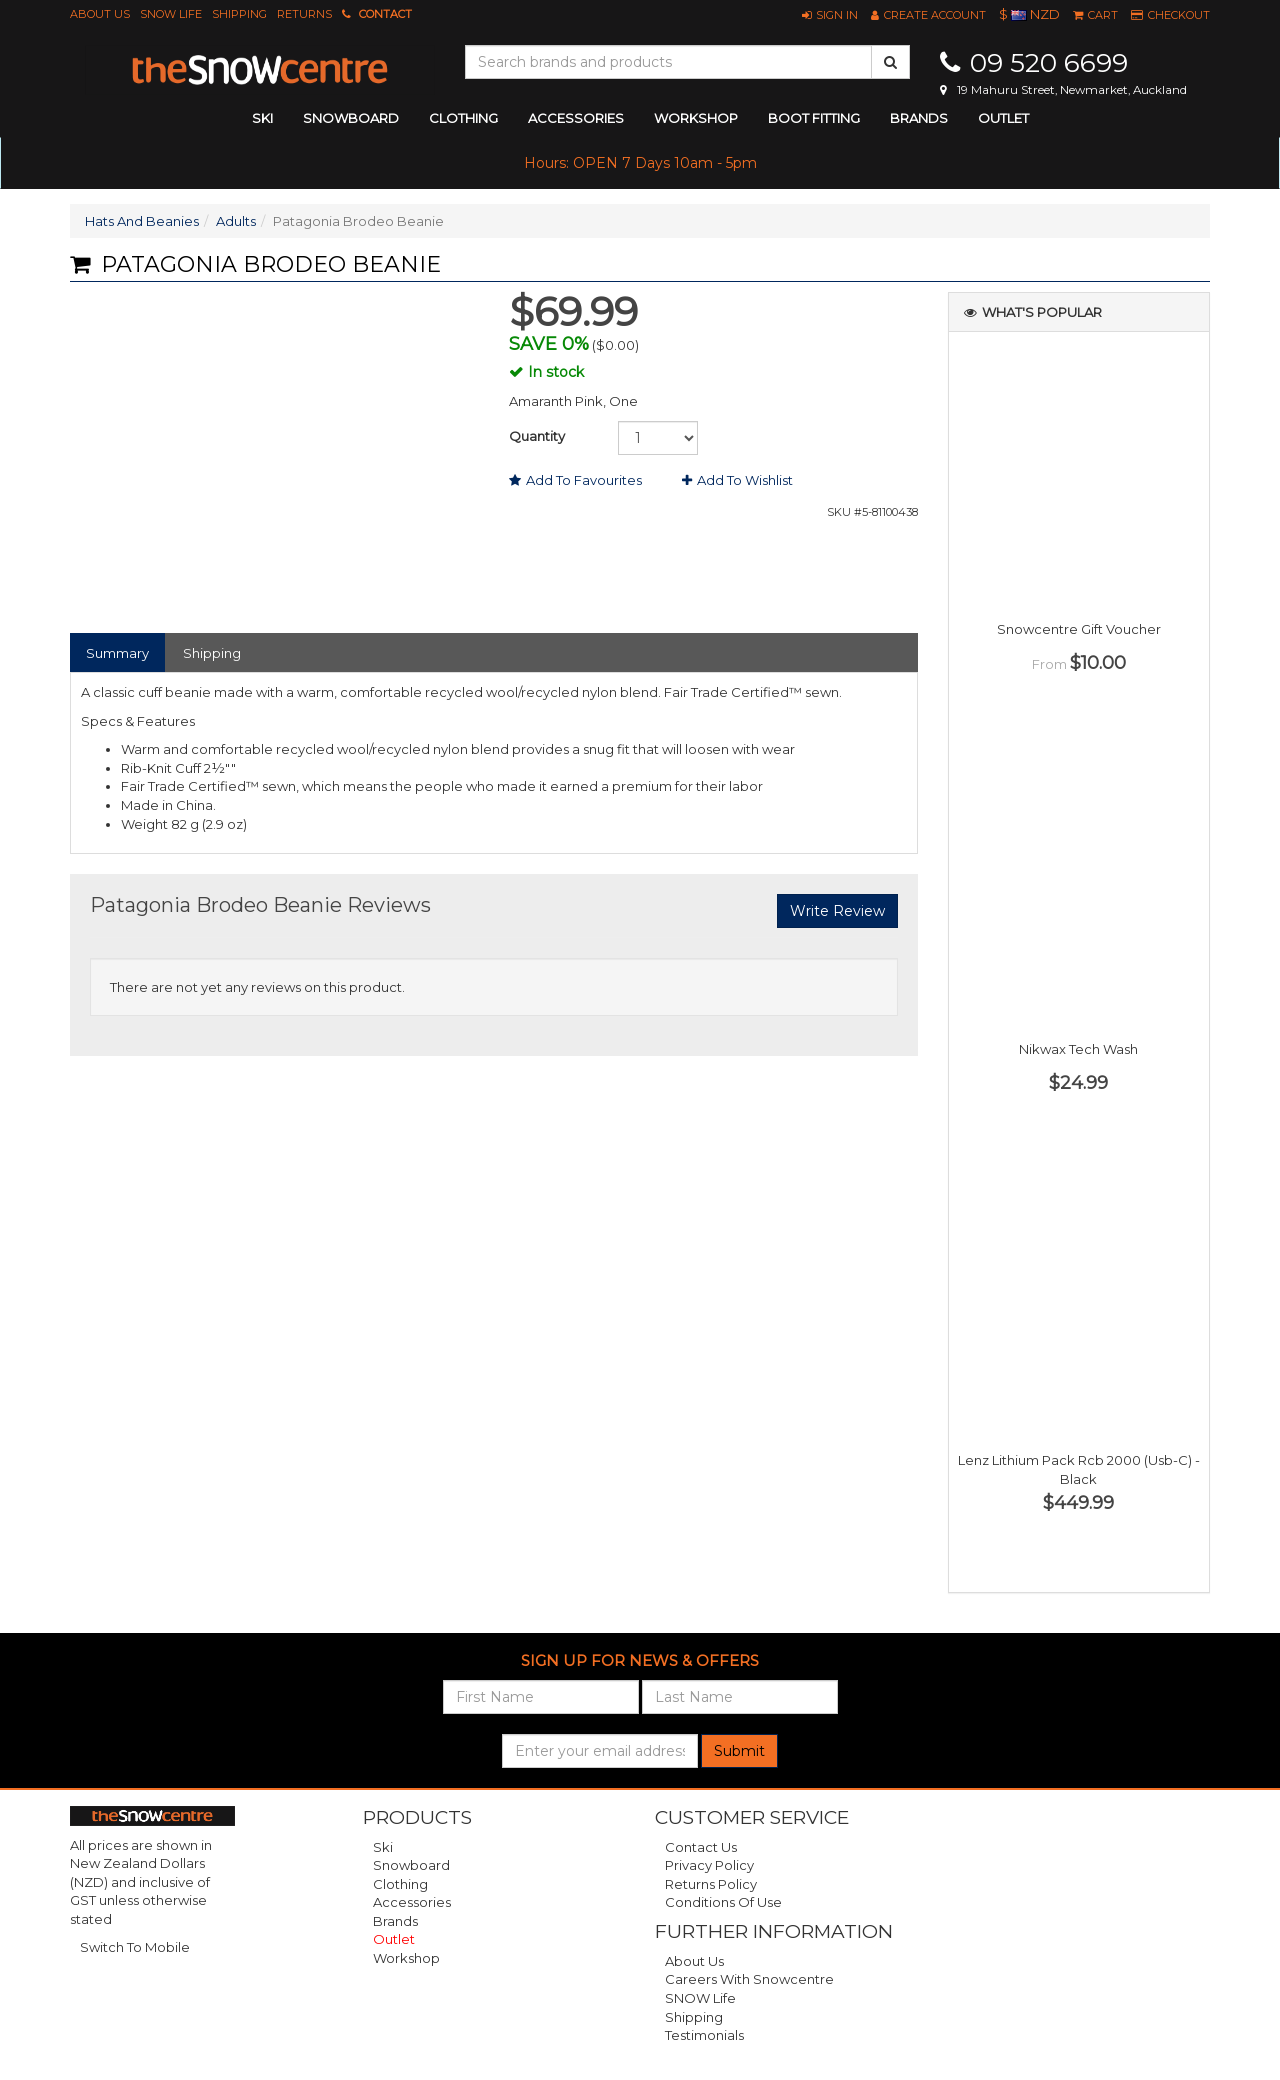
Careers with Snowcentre (749, 1979)
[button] (830, 15)
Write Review (837, 911)
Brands (919, 118)
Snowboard (411, 1865)
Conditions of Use (723, 1902)
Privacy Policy (709, 1865)
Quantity (537, 436)
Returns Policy (711, 1884)
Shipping (239, 14)
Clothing (400, 1884)
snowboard (351, 118)
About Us (100, 14)
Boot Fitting (814, 118)
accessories (576, 118)
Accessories (412, 1902)
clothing (463, 118)
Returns (304, 14)
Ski (383, 1847)
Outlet (1003, 118)
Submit (739, 1751)
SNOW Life (171, 14)
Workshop (696, 118)
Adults (236, 221)
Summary (117, 653)
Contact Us (701, 1847)
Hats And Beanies (142, 221)
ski (262, 118)
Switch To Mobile (135, 1947)
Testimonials (704, 2035)
